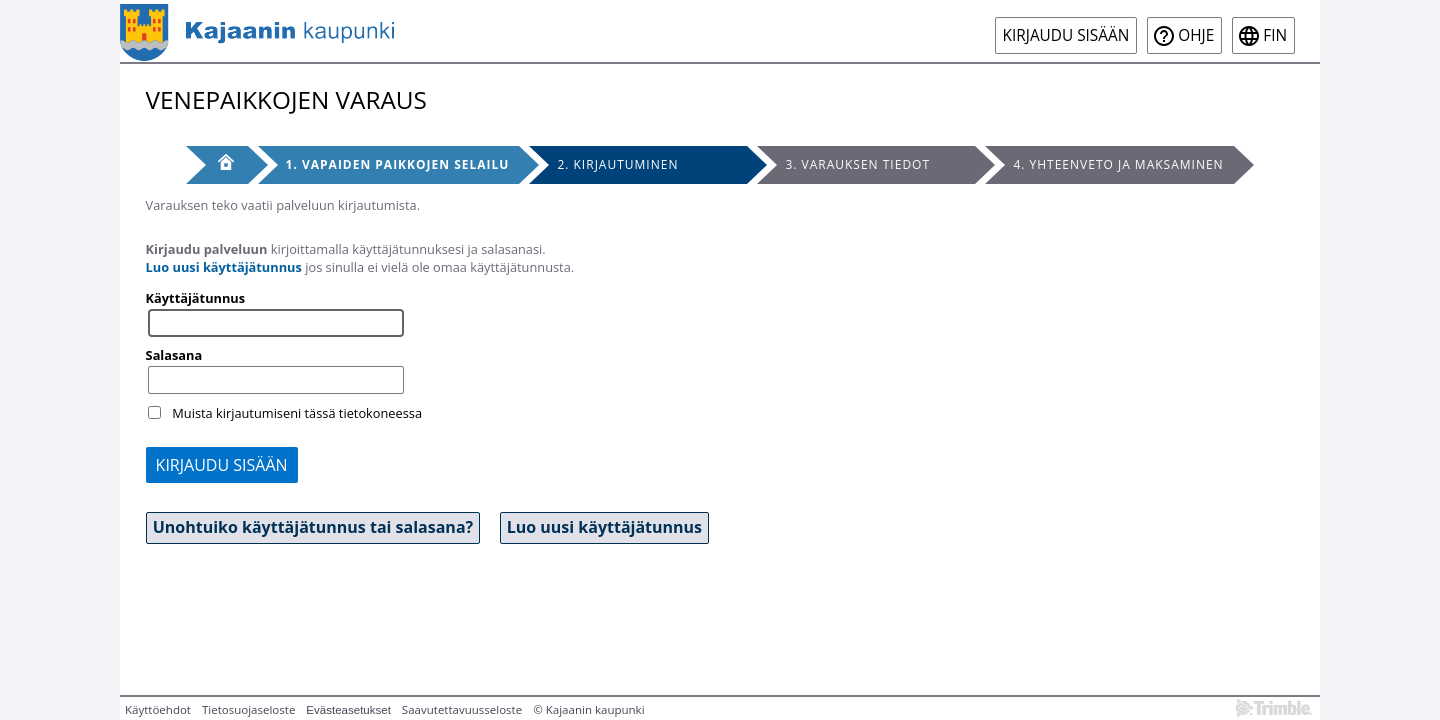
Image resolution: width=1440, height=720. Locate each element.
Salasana (174, 355)
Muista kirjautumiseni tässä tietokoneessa (297, 413)
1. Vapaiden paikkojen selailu (398, 164)
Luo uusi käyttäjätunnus (224, 267)
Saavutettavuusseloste (462, 709)
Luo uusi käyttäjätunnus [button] (604, 527)
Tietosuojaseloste (248, 709)
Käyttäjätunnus (196, 298)
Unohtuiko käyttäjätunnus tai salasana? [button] (313, 527)
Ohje (1196, 35)
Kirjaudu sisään (1066, 35)
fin (1275, 35)
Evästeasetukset (348, 710)
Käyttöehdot (158, 709)
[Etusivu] (217, 165)
